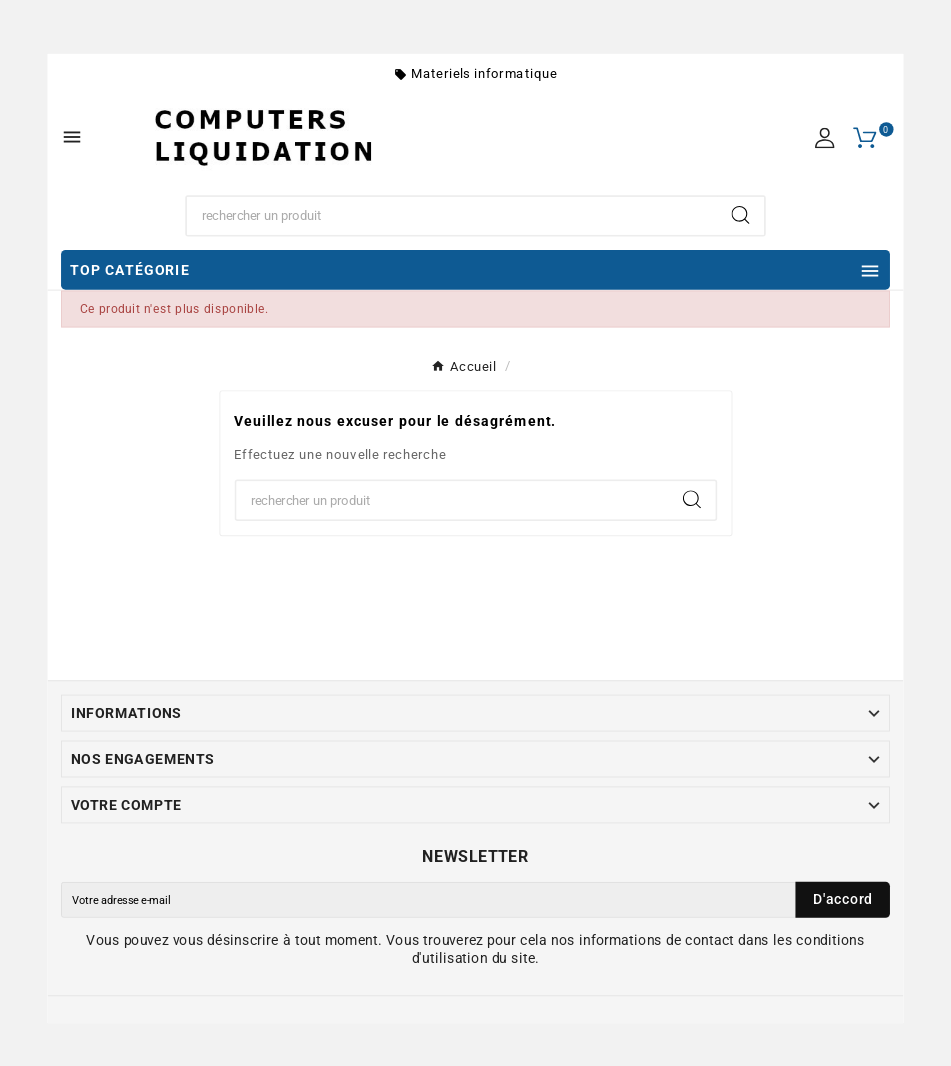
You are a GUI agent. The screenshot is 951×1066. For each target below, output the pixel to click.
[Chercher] (452, 216)
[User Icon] (824, 137)
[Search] (740, 215)
